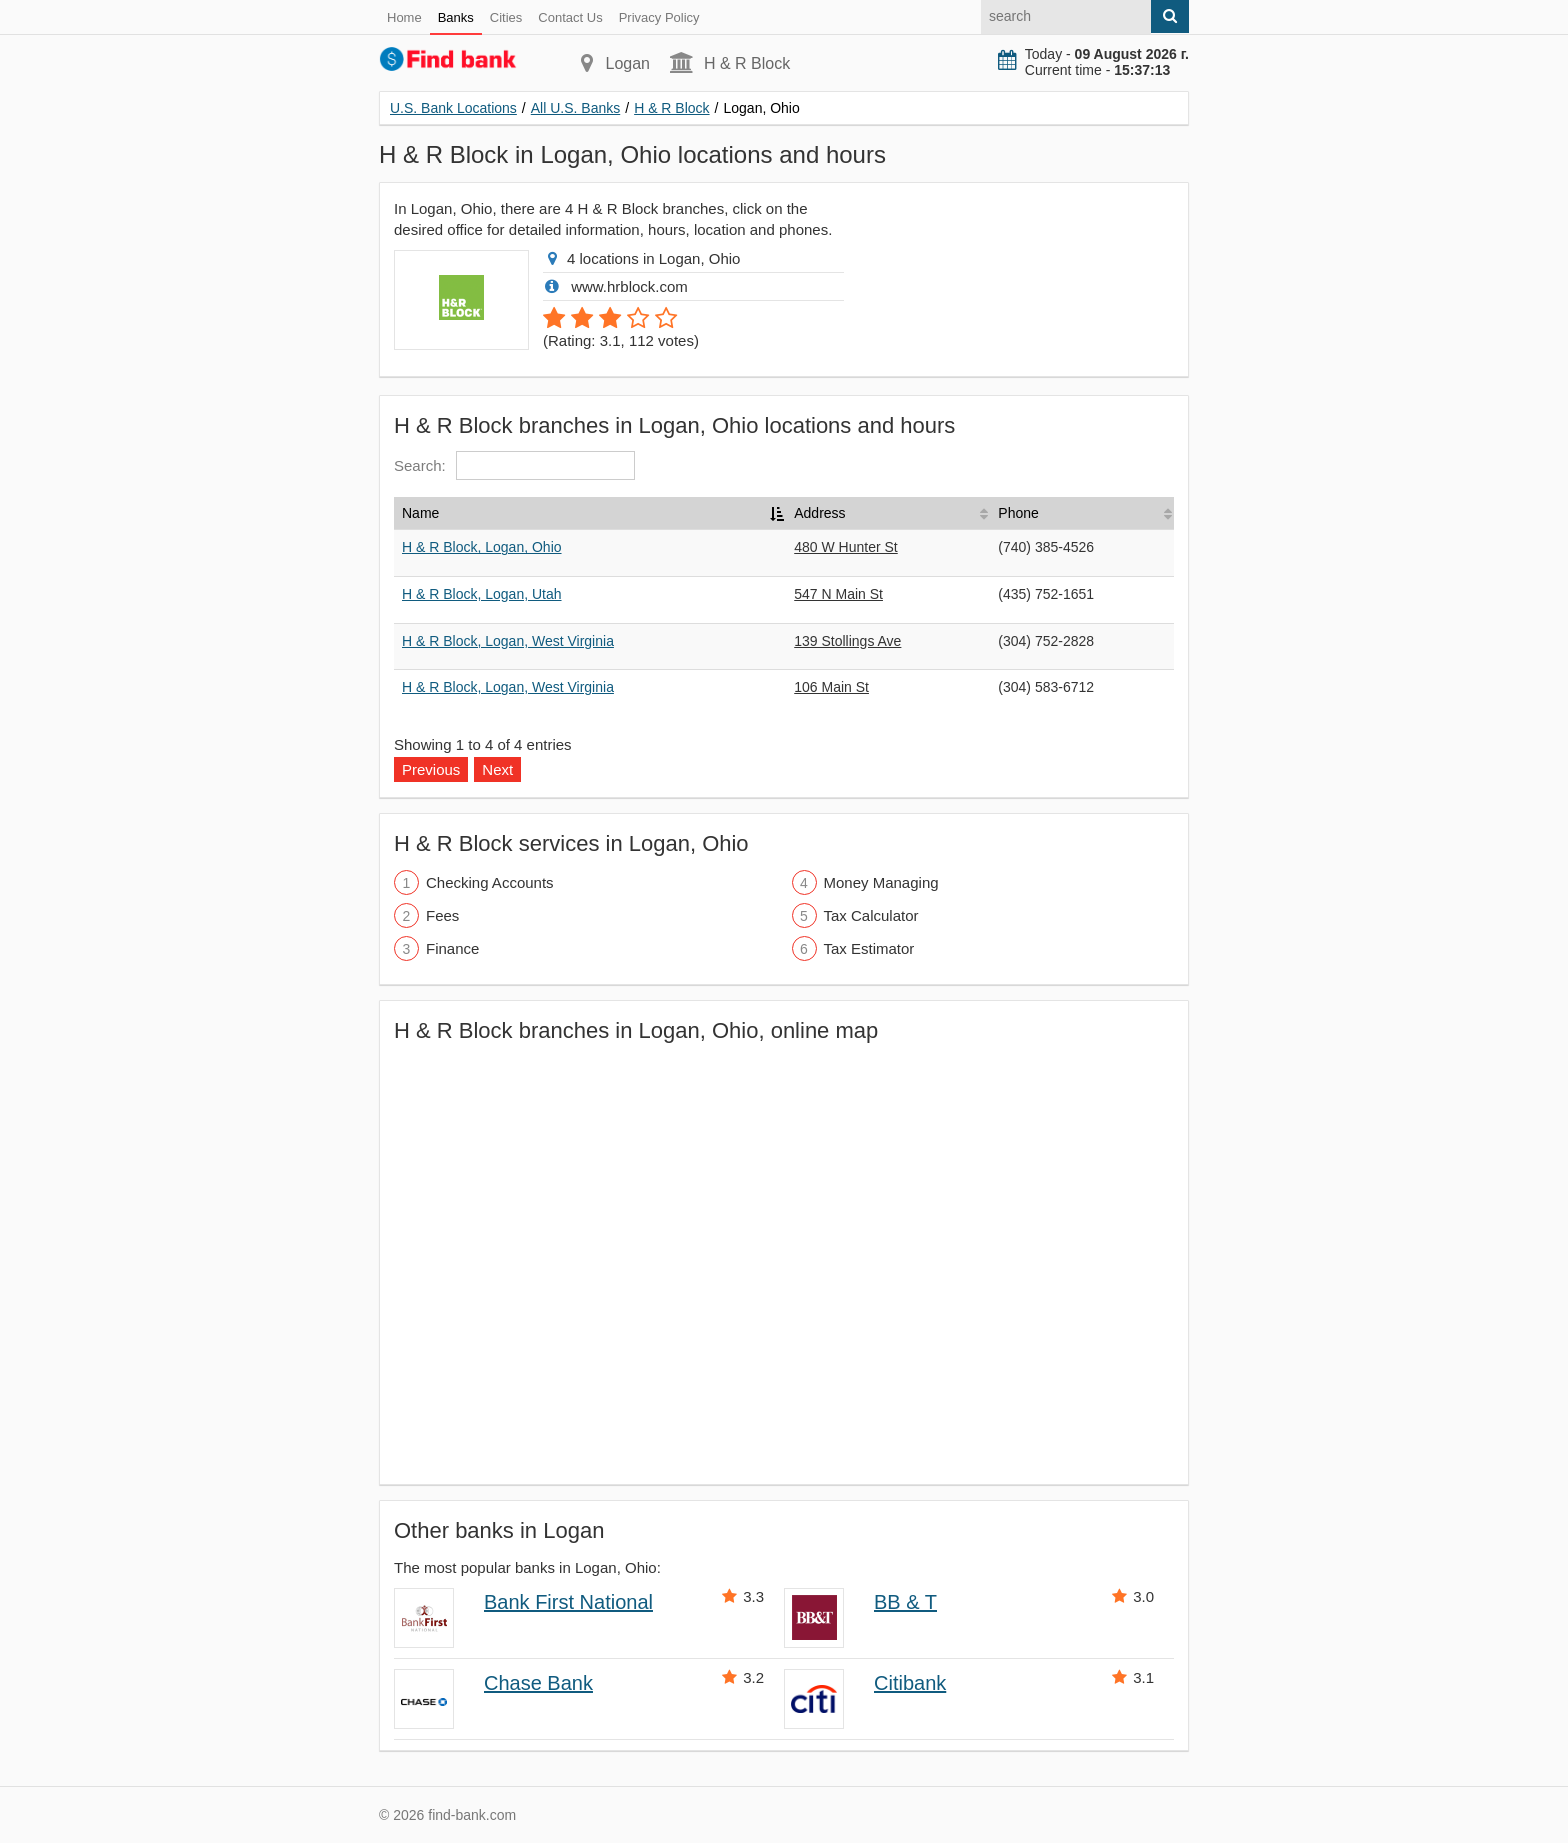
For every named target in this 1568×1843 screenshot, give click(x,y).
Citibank (910, 1683)
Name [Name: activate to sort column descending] (420, 513)
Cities (506, 17)
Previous (431, 769)
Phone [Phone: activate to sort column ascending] (1018, 513)
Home (404, 17)
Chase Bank (538, 1683)
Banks (456, 17)
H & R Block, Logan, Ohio (482, 547)
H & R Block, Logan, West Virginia (508, 641)
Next (497, 769)
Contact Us (570, 17)
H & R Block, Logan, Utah (482, 594)
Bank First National (568, 1602)
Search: (514, 465)
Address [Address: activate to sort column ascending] (819, 513)
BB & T (905, 1602)
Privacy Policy (659, 17)
